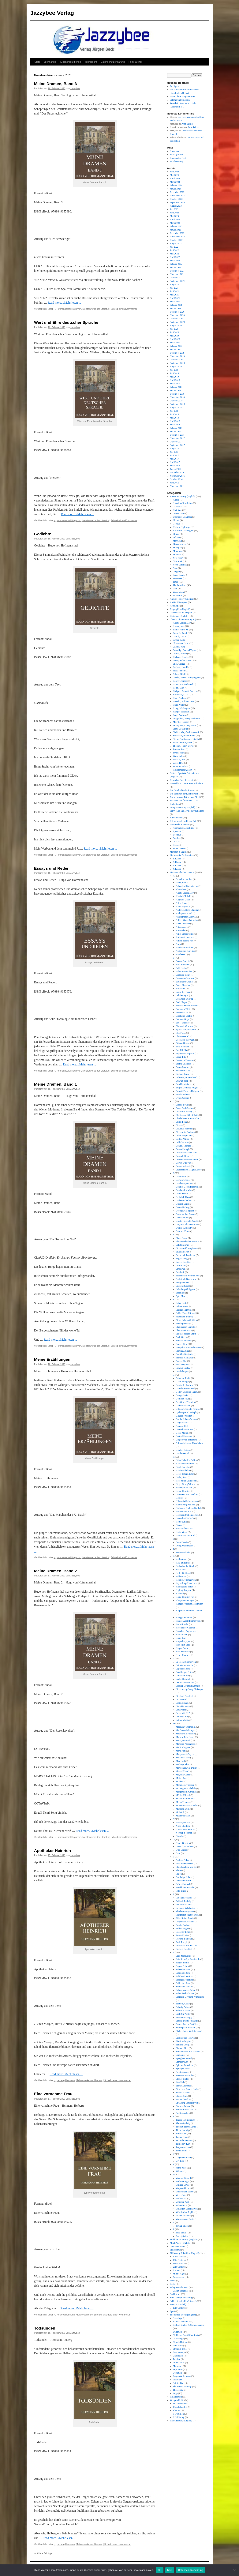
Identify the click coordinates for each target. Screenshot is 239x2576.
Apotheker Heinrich (52, 1850)
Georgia (176, 523)
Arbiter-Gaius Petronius (187, 920)
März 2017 (175, 465)
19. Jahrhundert (180, 2407)
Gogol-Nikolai (182, 1422)
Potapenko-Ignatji (184, 1880)
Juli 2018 (174, 411)
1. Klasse (177, 858)
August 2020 (176, 325)
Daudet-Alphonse (184, 1183)
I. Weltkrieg (178, 2414)
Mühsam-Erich (182, 1809)
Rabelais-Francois (184, 1897)
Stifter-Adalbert (183, 2092)
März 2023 (175, 223)
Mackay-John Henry (185, 1737)
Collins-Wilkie (182, 1139)
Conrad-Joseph (182, 1149)
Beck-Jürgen (181, 1002)
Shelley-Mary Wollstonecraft (189, 2031)
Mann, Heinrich (183, 1740)
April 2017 (175, 462)
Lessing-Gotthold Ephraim (188, 1685)
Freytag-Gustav (183, 1368)
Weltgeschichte (177, 2400)
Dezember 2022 (177, 233)
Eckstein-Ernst (182, 1245)
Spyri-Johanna (182, 2072)
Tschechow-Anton (184, 2140)
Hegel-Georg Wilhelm (186, 1484)
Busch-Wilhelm (183, 1094)
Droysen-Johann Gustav (187, 1224)
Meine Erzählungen (52, 1359)
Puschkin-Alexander (185, 1887)
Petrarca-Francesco (184, 1863)
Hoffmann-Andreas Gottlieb (188, 1508)
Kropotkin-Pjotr (183, 1644)
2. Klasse (177, 862)
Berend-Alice (182, 1012)
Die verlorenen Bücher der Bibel (185, 797)
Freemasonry (179, 2352)
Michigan (177, 547)
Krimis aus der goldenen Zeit (183, 821)
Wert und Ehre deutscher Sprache (66, 322)
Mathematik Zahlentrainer (182, 855)
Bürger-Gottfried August (187, 1087)
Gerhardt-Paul (182, 1398)
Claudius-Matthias (184, 1128)
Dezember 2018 (177, 393)
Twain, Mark (179, 752)
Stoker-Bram (182, 2096)
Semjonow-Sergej (184, 2017)
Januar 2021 (175, 308)
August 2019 (176, 366)
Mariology (178, 2366)
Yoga (175, 2393)
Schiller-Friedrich (184, 1976)
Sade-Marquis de (183, 1956)
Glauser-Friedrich (184, 1415)
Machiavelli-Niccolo (185, 1733)
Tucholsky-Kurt (183, 2143)
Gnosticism (178, 2355)
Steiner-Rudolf (182, 2079)
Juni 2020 (174, 332)
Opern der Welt (177, 2246)
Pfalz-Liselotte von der (186, 1867)
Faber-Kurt (181, 1303)
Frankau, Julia (182, 1351)
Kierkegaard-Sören (184, 1586)
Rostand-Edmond (184, 1938)
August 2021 (176, 284)
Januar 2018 (175, 431)
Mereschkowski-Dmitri (186, 1768)
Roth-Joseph (181, 1942)
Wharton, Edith (180, 766)
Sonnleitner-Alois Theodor (188, 2051)
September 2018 (177, 404)
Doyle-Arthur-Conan (185, 1214)
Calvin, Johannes (181, 2290)
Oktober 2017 (176, 441)
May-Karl (180, 1761)
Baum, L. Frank (180, 633)
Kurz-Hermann (183, 1651)
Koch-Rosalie (182, 1624)
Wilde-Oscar (181, 2205)
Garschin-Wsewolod (185, 1388)
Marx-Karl (180, 1750)
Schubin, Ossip (183, 2003)
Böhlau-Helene (183, 1043)
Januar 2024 (175, 188)
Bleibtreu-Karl (182, 1036)
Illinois (176, 534)
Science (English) (178, 2304)
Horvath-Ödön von (184, 1528)
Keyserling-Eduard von (186, 1583)
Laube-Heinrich (183, 1679)
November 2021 (177, 274)
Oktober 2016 (176, 479)
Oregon (176, 571)
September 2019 (177, 363)
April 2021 (175, 298)
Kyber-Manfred (183, 1655)
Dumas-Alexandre (184, 1227)
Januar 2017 (175, 469)
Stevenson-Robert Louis (187, 2089)
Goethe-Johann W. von (186, 1419)
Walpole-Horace (183, 2188)
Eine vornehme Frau (53, 2094)
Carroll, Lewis (179, 636)
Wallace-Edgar (182, 2181)
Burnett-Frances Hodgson (187, 1091)
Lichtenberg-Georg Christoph (189, 1689)
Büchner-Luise (182, 1074)
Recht (172, 2284)
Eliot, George (179, 664)
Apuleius (177, 831)
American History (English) (182, 496)
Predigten (174, 86)
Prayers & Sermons (182, 2376)
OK (159, 2570)
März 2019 (175, 383)
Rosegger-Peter (183, 1932)
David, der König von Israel (182, 96)
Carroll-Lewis (182, 1104)
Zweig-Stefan (182, 2236)
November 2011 (177, 486)
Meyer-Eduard (182, 1771)
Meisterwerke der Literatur (95, 309)
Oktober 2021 (176, 277)
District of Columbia (182, 517)
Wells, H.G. (178, 763)
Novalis (179, 1836)
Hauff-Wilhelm (183, 1470)
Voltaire (179, 2171)
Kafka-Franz (181, 1559)
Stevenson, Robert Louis (184, 735)
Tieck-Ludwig (182, 2130)
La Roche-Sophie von (186, 1662)
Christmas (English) (179, 616)
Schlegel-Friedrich (184, 1979)
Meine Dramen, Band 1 (55, 1084)
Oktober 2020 (176, 318)
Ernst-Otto (180, 1265)
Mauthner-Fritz (183, 1757)
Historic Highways (181, 527)
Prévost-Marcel (183, 1884)
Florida (176, 520)
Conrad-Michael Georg (186, 1152)
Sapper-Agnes (182, 1966)
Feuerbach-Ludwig (184, 1316)
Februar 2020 (176, 346)
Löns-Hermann (183, 1706)
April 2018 (175, 421)
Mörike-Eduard (183, 1795)
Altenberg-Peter (183, 906)
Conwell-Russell (183, 1156)
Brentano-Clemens (184, 1060)
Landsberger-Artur (184, 1672)
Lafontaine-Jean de (184, 1665)
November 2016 (177, 476)
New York (177, 561)
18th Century (179, 2260)
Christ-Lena (181, 1122)
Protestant (177, 2379)
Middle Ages (179, 2273)
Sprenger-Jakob (183, 2068)
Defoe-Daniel (182, 1193)
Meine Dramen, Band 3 (55, 83)
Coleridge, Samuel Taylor (184, 650)
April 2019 (175, 380)
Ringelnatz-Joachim (185, 1921)
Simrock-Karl (182, 2048)
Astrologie (175, 605)
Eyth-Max (180, 1296)
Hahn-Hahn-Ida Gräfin (186, 1460)
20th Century (179, 2267)
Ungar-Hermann (183, 2157)
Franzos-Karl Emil (184, 1357)
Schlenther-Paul (183, 1983)
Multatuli (180, 1812)
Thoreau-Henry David (186, 2126)
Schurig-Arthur (183, 2007)
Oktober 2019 (176, 359)
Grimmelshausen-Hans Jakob (189, 1443)
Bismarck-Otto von (184, 1026)
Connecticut (178, 513)
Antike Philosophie (178, 602)
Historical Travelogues (183, 530)
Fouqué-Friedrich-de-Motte (188, 1347)
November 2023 (177, 195)
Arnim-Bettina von (184, 940)
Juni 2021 (174, 291)
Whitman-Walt (182, 2202)
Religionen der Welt (179, 2287)
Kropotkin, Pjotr (183, 1641)
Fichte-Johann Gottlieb (186, 1320)
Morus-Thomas (183, 1802)
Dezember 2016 (177, 472)
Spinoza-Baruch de (184, 2065)
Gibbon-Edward (183, 1405)
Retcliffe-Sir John (184, 1904)
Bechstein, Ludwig (184, 998)
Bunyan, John (182, 1081)
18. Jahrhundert (180, 2403)
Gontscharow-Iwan (184, 1429)
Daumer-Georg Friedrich (187, 1186)
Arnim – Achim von (185, 937)
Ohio (175, 568)
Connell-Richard (183, 1145)
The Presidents (179, 585)
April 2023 (175, 219)
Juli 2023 (174, 209)
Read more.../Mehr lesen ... (64, 302)
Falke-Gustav (182, 1306)
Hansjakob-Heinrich (185, 1463)
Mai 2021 (174, 294)
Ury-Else (180, 2161)
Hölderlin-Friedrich (185, 1518)
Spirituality (178, 2383)
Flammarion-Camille (185, 1327)
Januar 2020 (175, 349)
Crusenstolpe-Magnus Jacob (189, 1169)
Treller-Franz (182, 2137)
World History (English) (181, 2420)
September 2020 (177, 322)
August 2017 (176, 448)
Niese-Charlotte (183, 1826)
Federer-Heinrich (183, 1310)
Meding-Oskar (182, 1764)
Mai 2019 (174, 376)
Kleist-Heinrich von (185, 1597)
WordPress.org (176, 161)
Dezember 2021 (177, 270)
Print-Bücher (135, 61)
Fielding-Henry (183, 1323)
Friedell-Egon (182, 1371)
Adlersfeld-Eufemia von (187, 886)
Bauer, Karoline (183, 985)
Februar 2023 (176, 226)
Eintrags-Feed (176, 154)
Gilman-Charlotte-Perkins (188, 1409)
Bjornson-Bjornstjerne (186, 1029)
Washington (178, 592)
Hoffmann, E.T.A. (181, 694)
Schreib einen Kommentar (124, 309)
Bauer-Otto (181, 988)
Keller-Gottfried (183, 1573)
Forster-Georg (182, 1344)
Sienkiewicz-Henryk (185, 2038)
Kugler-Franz (182, 1648)
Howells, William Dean (183, 701)
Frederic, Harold (180, 667)
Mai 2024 (174, 175)
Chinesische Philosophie (181, 612)
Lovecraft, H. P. (183, 1713)
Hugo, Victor (179, 705)
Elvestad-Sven (182, 1251)
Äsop (178, 944)
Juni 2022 (174, 250)
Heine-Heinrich (183, 1491)
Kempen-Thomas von (186, 1580)
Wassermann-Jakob (184, 2191)
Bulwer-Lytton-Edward (186, 1077)
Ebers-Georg (181, 1238)
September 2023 (177, 202)
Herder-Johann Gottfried (187, 1494)
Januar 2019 (175, 390)
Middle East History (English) (183, 2239)
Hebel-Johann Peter (185, 1474)
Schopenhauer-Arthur (186, 1990)
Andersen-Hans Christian (187, 910)
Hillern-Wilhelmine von (187, 1501)
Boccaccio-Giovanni (185, 1039)
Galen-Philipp (182, 1381)
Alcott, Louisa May (182, 622)
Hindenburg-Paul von (185, 1504)
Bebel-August (182, 995)
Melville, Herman (181, 722)
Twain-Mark (181, 2150)
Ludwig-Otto (182, 1716)
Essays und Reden (52, 868)
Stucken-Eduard (183, 2106)
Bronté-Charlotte (183, 1063)
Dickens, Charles (181, 657)
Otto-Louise (181, 1850)
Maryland (177, 540)
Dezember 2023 (177, 192)
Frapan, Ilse (181, 1361)
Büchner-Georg (183, 1070)
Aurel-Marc (181, 954)
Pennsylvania (179, 575)
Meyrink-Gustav (183, 1774)
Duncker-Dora (182, 1231)
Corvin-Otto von (183, 1163)
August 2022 (176, 243)
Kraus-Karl (181, 1638)
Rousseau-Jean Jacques (186, 1945)
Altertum (177, 2410)
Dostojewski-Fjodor (185, 1210)
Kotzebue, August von (186, 1631)
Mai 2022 (174, 253)
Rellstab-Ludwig (183, 1901)
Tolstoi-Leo (181, 2133)
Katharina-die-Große (185, 1566)
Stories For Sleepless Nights (186, 739)
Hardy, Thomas (180, 681)
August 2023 (176, 206)
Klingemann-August (185, 1600)
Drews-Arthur (182, 1217)
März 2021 (175, 301)
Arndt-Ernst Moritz (184, 934)
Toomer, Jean (179, 749)
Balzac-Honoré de (184, 971)
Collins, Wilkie (180, 653)
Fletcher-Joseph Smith (186, 1333)
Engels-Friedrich (183, 1262)
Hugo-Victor (181, 1532)
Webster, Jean (179, 759)
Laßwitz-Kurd (182, 1675)
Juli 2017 (174, 452)
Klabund (180, 1593)
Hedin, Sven (178, 687)
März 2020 (175, 342)
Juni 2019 (174, 373)
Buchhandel (50, 61)
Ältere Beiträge (43, 2553)
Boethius (177, 834)
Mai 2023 (174, 216)
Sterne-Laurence (183, 2085)
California (177, 506)
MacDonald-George (185, 1730)
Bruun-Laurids (182, 1067)
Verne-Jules (181, 2167)
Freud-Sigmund (183, 1364)
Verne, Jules (178, 756)
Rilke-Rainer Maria (185, 1918)
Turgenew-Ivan (183, 2147)
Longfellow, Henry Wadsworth (187, 718)
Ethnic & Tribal (180, 2349)
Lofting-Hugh (182, 1703)
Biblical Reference (181, 2321)
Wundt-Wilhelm (183, 2215)
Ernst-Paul (180, 1268)
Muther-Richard (183, 1815)
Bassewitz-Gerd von (185, 978)
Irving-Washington (184, 1545)
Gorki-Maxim (182, 1433)
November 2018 (177, 397)
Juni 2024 (174, 171)
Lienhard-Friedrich (184, 1696)
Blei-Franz (180, 1033)
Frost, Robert (179, 670)
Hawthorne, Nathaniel (183, 684)
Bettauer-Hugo (182, 1019)
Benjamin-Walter (183, 1009)
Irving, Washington (181, 708)
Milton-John (181, 1778)
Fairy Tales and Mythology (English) (187, 810)
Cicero (176, 845)
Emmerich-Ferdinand (185, 1255)
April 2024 (175, 178)
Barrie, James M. (181, 629)
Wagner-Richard (183, 2178)
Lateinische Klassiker (180, 824)
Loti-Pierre (181, 1709)
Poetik (173, 2280)
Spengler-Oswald (184, 2058)
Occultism (177, 2372)
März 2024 (175, 182)
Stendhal (180, 2082)
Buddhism (177, 2331)
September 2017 (177, 445)
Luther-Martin (182, 1720)
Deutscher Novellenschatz (182, 780)
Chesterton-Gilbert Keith (187, 1115)
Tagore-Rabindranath (185, 2120)
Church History (180, 2342)
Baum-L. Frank (183, 992)
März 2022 (175, 260)
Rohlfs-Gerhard (183, 1925)
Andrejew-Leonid (184, 913)
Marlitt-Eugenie (183, 1747)
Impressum (91, 61)
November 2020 (177, 315)
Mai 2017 (174, 458)
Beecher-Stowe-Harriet (186, 1005)
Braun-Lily (181, 1057)
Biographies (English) (180, 609)
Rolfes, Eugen (182, 1928)
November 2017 (177, 438)
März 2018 (175, 424)
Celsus (176, 841)
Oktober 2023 (176, 199)
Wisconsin (177, 595)
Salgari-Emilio (182, 1962)
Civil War (177, 510)
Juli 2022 (174, 247)
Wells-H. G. (181, 2198)
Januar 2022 (175, 267)
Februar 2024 (176, 185)
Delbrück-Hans (183, 1197)
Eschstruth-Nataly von (186, 1279)
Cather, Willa (179, 640)
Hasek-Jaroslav (183, 1467)
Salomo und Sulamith (180, 100)
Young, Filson (182, 2226)
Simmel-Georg (182, 2044)
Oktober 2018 (176, 400)
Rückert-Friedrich (184, 1949)
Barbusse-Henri (183, 975)
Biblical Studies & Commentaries (188, 2325)
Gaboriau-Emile (183, 1378)
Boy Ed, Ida (181, 1050)
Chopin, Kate (179, 646)
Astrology (177, 2318)
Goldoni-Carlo (182, 1426)
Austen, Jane (179, 626)
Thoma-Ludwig (183, 2123)
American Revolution (183, 503)
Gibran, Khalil (179, 674)
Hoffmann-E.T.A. (184, 1511)
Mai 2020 (174, 335)
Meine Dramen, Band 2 (55, 1571)
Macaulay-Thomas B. (186, 1726)
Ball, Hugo (181, 968)
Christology (178, 2338)
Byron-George (182, 1098)
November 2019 (177, 356)
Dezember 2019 (177, 352)
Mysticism (178, 2369)
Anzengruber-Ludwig (186, 916)
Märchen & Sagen (178, 852)
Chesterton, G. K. (181, 643)
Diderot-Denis (182, 1204)
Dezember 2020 (177, 311)
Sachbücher (175, 2294)
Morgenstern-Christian (186, 1791)
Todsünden (44, 2328)
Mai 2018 (174, 417)
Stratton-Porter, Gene (182, 742)
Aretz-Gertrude (183, 923)
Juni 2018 (174, 414)
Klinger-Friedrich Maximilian (189, 1603)
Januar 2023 (175, 229)
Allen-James (181, 903)
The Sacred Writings (182, 2386)
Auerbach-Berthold (184, 947)
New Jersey (178, 558)
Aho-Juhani (181, 889)
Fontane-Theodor (184, 1340)
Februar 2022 (176, 264)
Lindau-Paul (181, 1699)
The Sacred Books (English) (183, 2314)
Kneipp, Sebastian (181, 711)
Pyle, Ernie (181, 1891)
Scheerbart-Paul (183, 1969)
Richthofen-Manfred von (187, 1914)
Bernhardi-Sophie (184, 1016)
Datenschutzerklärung (113, 61)
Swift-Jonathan (183, 2113)
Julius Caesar (179, 848)
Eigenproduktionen (70, 61)
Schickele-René (183, 1973)
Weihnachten (176, 2396)
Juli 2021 (174, 288)
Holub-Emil (181, 1521)
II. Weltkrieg (179, 2417)
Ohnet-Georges (183, 1843)
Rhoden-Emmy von (185, 1911)
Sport (172, 2311)
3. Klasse (177, 865)
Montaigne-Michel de (186, 1788)
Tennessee (177, 578)
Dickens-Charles (183, 1200)
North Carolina (180, 564)
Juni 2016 (174, 482)
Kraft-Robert (182, 1634)
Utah (175, 588)
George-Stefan (182, 1395)
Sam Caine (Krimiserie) (181, 2297)
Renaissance (178, 2277)
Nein (170, 2570)
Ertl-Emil (180, 1272)
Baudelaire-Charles (184, 981)
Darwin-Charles (183, 1180)
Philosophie (175, 2249)
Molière (179, 1781)
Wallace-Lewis (182, 2185)
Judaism (176, 2359)
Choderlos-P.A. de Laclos (187, 1118)
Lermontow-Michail (185, 1682)
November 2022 (177, 236)
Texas (175, 581)
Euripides (180, 1292)
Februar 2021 (176, 305)
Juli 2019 (174, 370)
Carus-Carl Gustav (184, 1108)
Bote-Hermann (182, 1046)
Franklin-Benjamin (184, 1354)
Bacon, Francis (182, 961)
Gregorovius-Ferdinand (186, 1439)
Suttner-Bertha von (184, 2109)
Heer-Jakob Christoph (186, 1480)
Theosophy (178, 2390)
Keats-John (181, 1569)
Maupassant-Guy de (185, 1754)
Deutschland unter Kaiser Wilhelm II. (187, 783)
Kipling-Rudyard (183, 1590)
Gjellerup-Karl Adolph (186, 1412)
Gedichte (42, 534)
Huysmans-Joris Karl (185, 1535)
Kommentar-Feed (178, 158)
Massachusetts (179, 544)
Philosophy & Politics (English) (184, 2253)
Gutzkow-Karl (182, 1453)
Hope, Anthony (180, 698)
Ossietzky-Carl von (184, 1846)
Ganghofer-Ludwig (184, 1385)
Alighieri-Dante (183, 899)
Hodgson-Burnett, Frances (185, 691)
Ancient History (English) (182, 599)
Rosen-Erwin (182, 1935)
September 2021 (177, 281)
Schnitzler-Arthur (184, 1986)
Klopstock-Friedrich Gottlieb (189, 1610)
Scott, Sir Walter (180, 728)
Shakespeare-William (185, 2027)
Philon (179, 1870)
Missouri (177, 554)
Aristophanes (182, 927)
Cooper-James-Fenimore (187, 1159)
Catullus (177, 838)
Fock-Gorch (181, 1337)
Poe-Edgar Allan (183, 1877)
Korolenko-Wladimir (185, 1627)
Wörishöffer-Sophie (185, 2212)
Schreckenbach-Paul (185, 1993)
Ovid (178, 1853)
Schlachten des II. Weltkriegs (183, 2301)
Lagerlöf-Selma (183, 1668)
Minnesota (178, 551)
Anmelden (174, 151)
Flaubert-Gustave (184, 1330)
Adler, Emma (182, 882)
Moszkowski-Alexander (187, 1805)
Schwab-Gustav (183, 2010)
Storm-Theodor (183, 2099)
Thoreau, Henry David (183, 746)
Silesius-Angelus (183, 2041)
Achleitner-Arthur (184, 879)
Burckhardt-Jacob (184, 1084)
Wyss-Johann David (185, 2219)
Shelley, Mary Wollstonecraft (186, 732)
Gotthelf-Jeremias (184, 1436)
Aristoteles (181, 930)
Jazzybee (75, 88)
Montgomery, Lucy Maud (184, 725)
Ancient (176, 2270)
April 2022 (175, 257)
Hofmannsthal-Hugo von (69, 309)
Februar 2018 (176, 428)
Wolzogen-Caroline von (187, 2208)
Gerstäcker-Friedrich (185, 1402)
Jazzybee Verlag (52, 13)
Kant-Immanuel (183, 1562)
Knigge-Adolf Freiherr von (188, 1621)
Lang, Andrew (179, 715)
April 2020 (175, 339)
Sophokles (180, 2055)
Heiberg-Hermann (66, 2080)
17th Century (179, 2256)
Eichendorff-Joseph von (187, 1248)
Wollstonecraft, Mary (182, 769)
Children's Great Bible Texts (186, 2335)
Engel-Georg (182, 1258)
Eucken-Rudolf (183, 1286)
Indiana (176, 537)
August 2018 (176, 407)
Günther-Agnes (183, 1450)
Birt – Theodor (182, 1022)
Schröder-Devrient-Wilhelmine (190, 1997)
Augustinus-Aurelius (185, 951)
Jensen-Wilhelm (183, 1552)
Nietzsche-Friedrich (185, 1829)
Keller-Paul (181, 1576)
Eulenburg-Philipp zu (185, 1289)
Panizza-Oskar (182, 1860)
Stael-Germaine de (184, 2075)
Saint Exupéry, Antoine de (188, 1959)
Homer (179, 1525)
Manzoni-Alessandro (185, 1744)
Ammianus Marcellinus (183, 828)
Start (37, 61)
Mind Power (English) (180, 2243)
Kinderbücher (176, 817)
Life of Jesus (179, 2362)
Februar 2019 (176, 387)
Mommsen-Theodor (185, 1785)
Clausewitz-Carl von (185, 1132)
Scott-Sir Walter (183, 2014)
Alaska (176, 499)
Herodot (179, 1497)
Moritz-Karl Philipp (185, 1798)
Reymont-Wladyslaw (185, 1908)
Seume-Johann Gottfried (187, 2024)
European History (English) (182, 807)
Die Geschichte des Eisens (182, 790)
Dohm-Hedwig (182, 1207)
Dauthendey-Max (184, 1190)
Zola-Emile (181, 2232)
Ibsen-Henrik (182, 1542)
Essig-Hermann (183, 1282)
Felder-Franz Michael (186, 1313)
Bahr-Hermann (182, 964)
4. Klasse (177, 869)
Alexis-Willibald (183, 896)
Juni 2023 (174, 212)
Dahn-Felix (181, 1176)
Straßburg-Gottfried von (187, 2102)
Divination (178, 2345)
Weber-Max (181, 2195)
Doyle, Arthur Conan (182, 660)
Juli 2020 (174, 329)
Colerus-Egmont (183, 1135)
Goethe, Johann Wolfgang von (186, 677)
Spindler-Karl (182, 2061)
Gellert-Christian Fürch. (187, 1392)
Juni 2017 (174, 455)
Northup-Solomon (184, 1832)
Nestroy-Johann (183, 1822)
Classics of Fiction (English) (183, 619)
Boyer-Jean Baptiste (185, 1053)
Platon (179, 1873)
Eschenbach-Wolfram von (188, 1275)
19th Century (179, 2263)
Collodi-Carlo (182, 1142)
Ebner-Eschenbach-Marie (187, 1241)
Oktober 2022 (176, 240)
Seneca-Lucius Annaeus (187, 2020)
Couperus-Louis (183, 1166)
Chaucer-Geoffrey (184, 1111)
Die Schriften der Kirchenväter (184, 793)
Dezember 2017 (177, 435)
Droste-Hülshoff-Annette (187, 1221)
